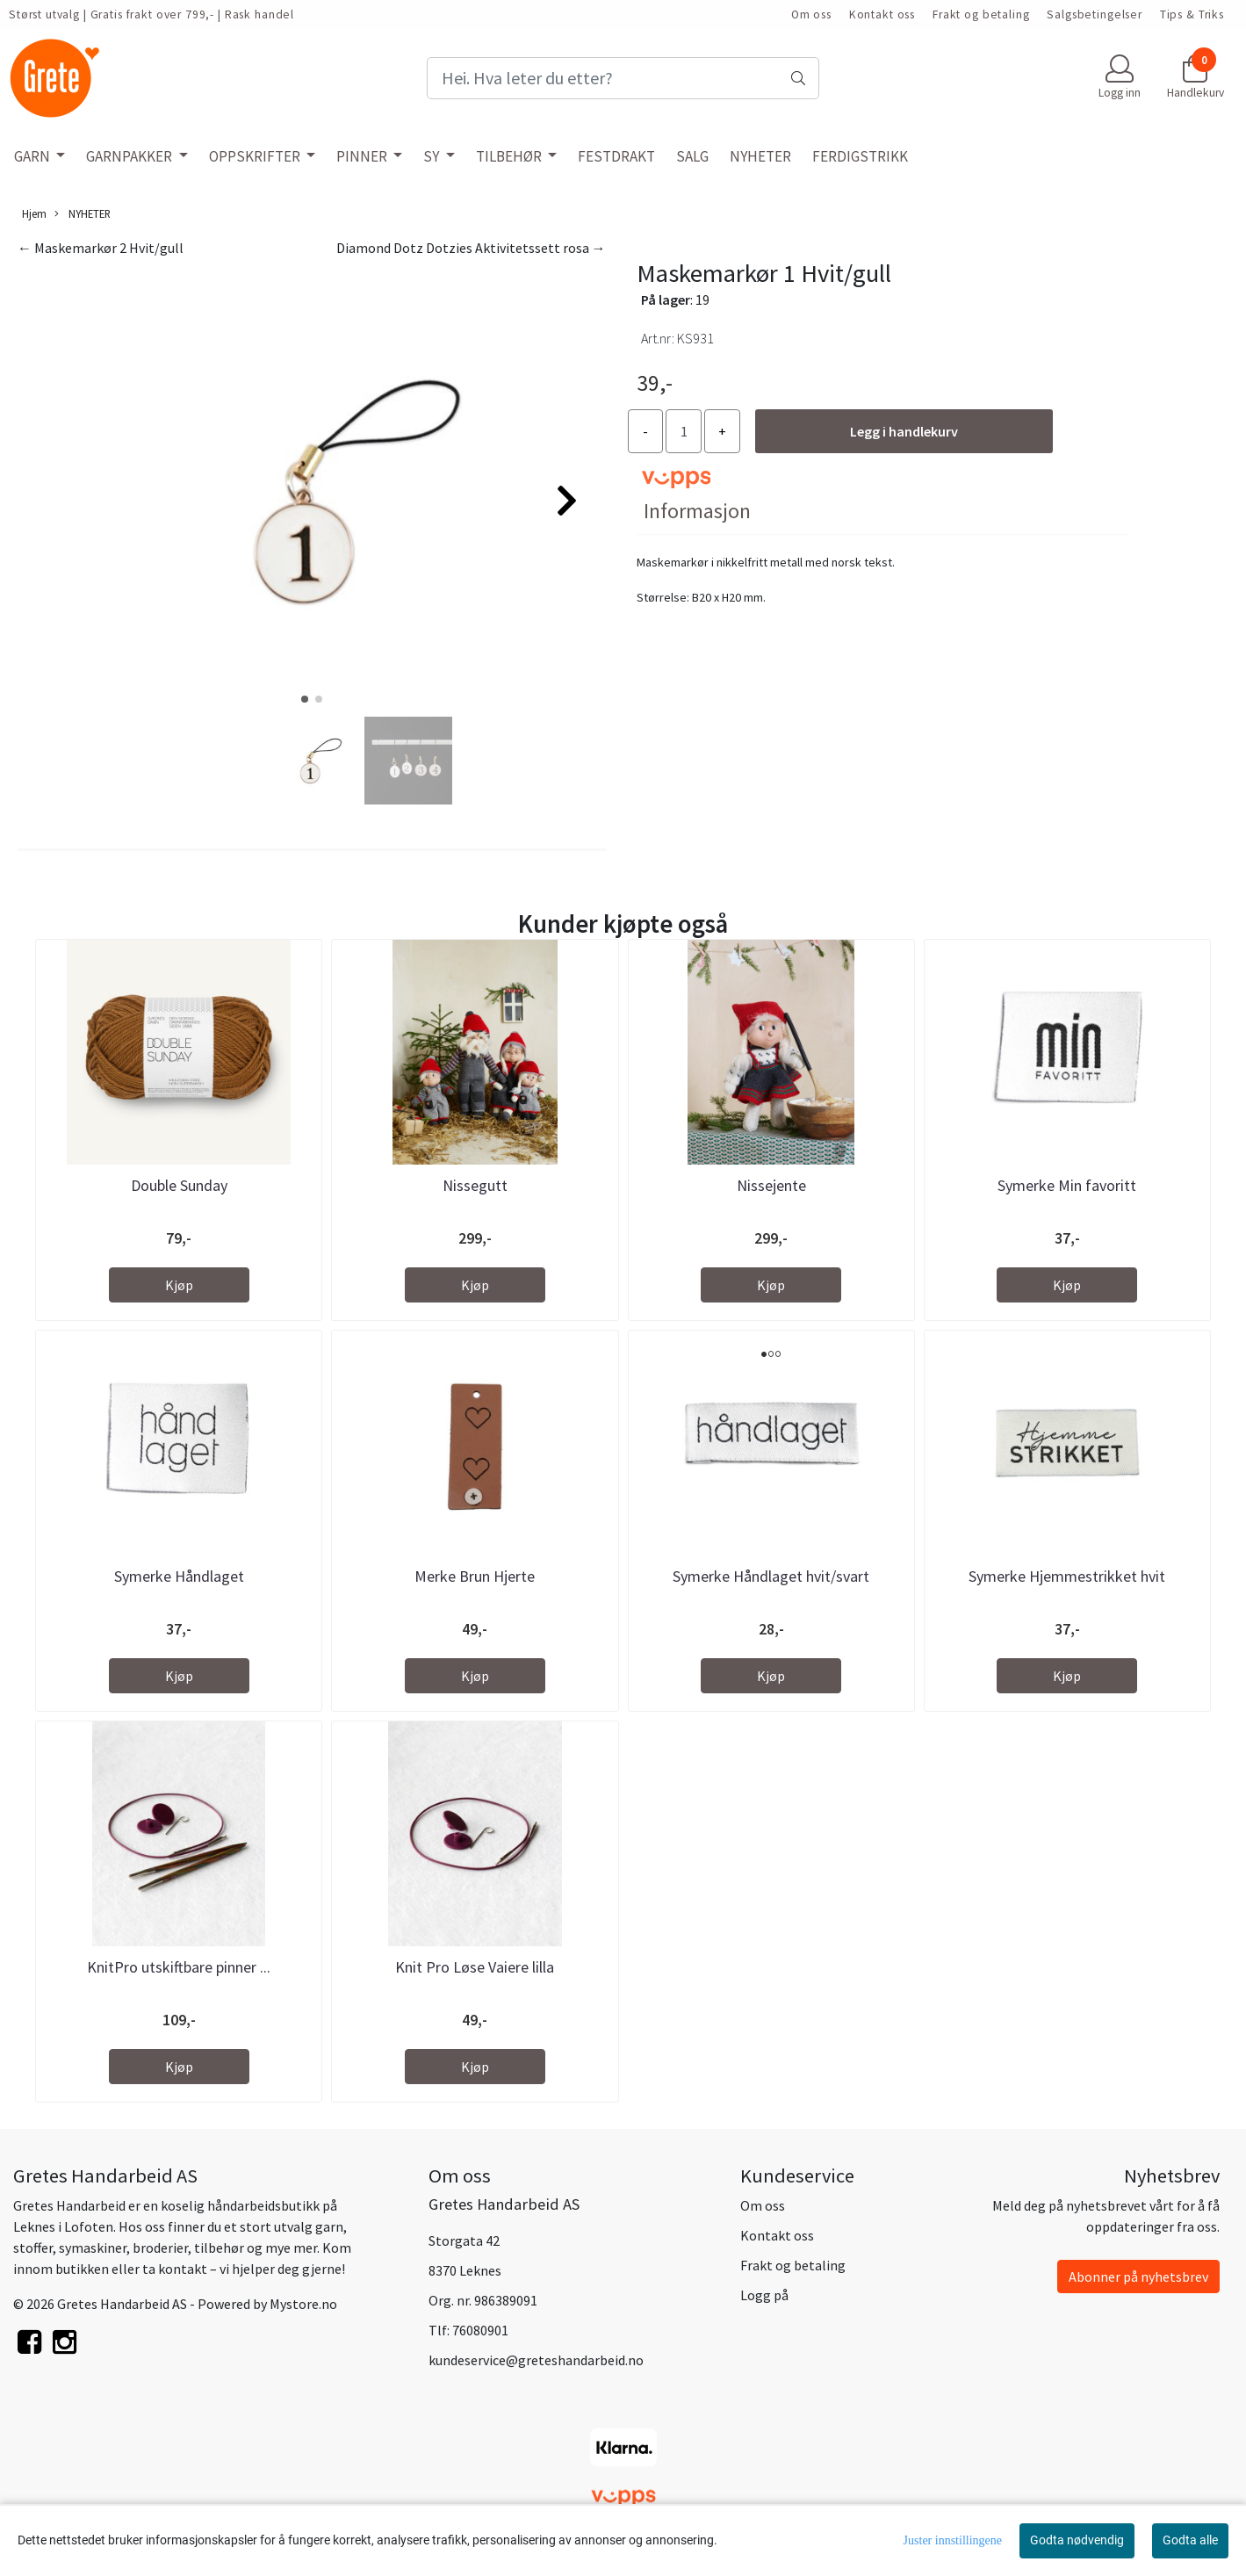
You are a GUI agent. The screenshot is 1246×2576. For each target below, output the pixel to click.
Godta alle (1190, 2540)
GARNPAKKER (130, 156)
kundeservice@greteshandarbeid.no (536, 2360)
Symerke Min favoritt (1067, 1185)
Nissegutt (475, 1185)
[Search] (622, 78)
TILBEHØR (510, 156)
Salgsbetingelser (1094, 14)
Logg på (764, 2295)
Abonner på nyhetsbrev (1138, 2276)
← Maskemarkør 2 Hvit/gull (101, 247)
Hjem (34, 213)
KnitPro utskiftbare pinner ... (178, 1967)
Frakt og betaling (981, 14)
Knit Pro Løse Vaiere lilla (474, 1967)
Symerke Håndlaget (179, 1576)
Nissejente (771, 1185)
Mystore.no (303, 2304)
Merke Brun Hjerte (474, 1576)
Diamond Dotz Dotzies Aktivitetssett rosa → (471, 247)
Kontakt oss (882, 14)
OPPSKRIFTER (256, 156)
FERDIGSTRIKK (860, 156)
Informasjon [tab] (697, 510)
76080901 (480, 2330)
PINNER (363, 156)
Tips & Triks (1192, 14)
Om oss (811, 14)
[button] (304, 699)
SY (432, 156)
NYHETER (760, 156)
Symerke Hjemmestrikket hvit (1067, 1576)
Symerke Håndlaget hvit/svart (771, 1576)
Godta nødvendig (1077, 2540)
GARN (33, 156)
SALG (692, 156)
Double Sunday (179, 1185)
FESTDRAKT (616, 156)
